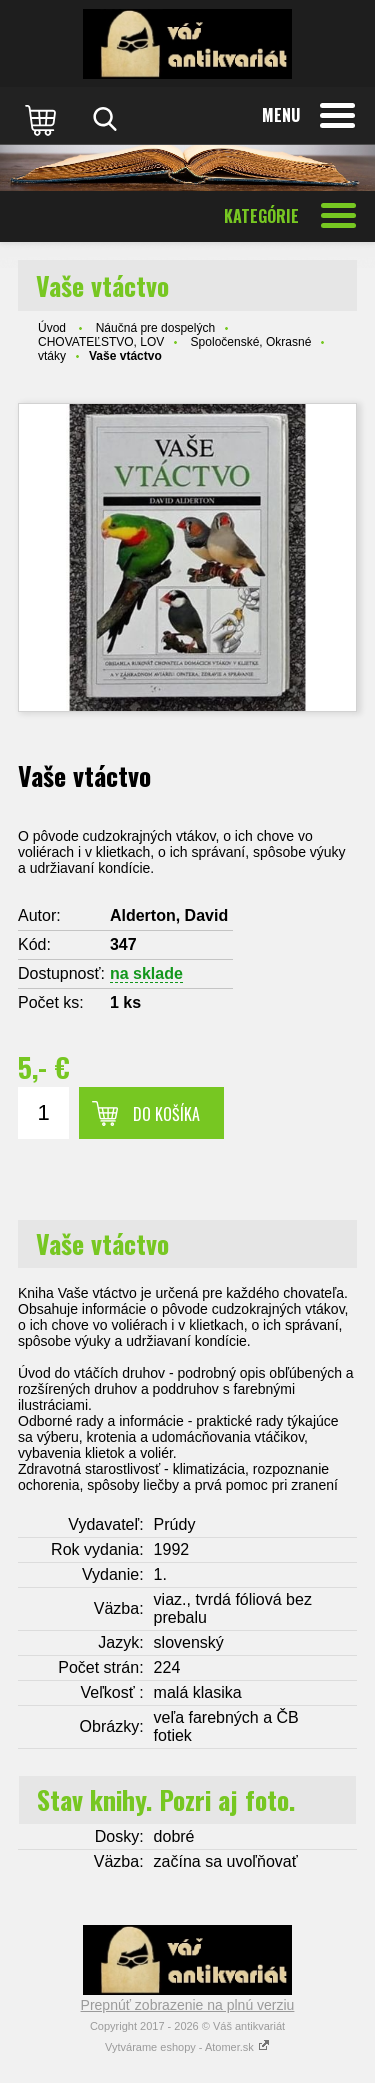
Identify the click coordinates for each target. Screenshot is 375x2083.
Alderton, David (169, 915)
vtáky (52, 356)
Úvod (52, 328)
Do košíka (166, 1114)
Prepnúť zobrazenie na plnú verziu (188, 2005)
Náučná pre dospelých (155, 328)
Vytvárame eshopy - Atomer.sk (187, 2047)
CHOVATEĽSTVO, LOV (101, 342)
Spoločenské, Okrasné (251, 342)
